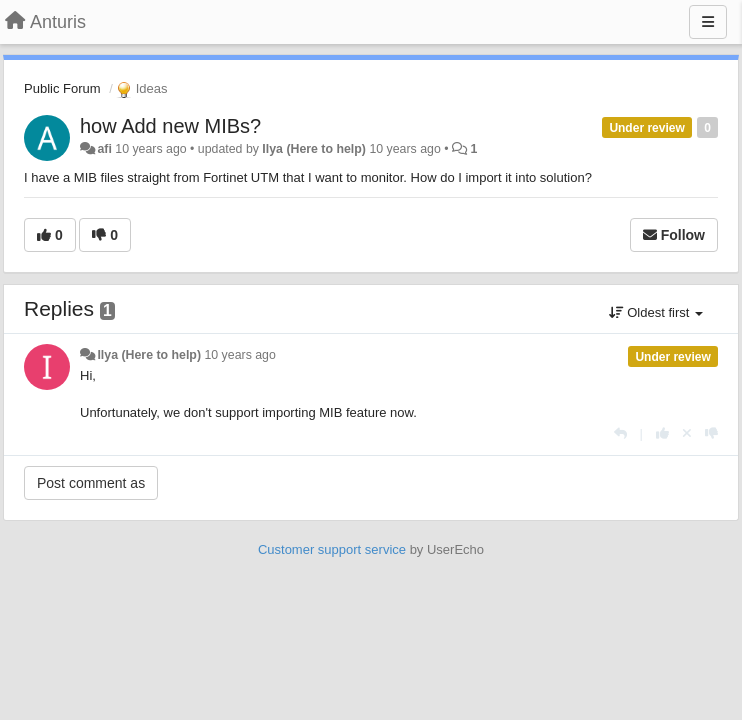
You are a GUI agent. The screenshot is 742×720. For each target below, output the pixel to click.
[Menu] (708, 22)
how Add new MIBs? (170, 126)
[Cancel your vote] (687, 433)
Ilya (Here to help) (314, 149)
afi (104, 149)
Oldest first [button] (656, 312)
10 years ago (239, 355)
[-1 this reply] (711, 433)
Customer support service (332, 549)
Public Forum (62, 88)
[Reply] (620, 433)
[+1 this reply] (662, 433)
